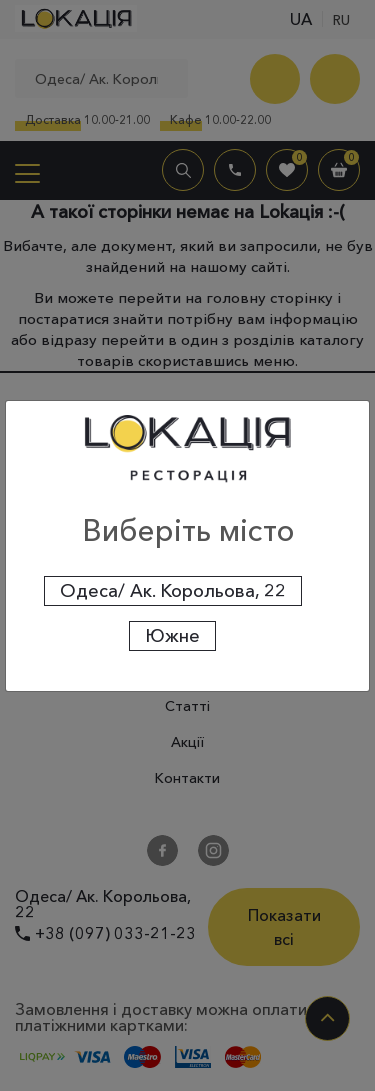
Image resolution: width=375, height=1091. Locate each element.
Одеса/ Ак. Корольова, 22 (173, 591)
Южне (172, 636)
